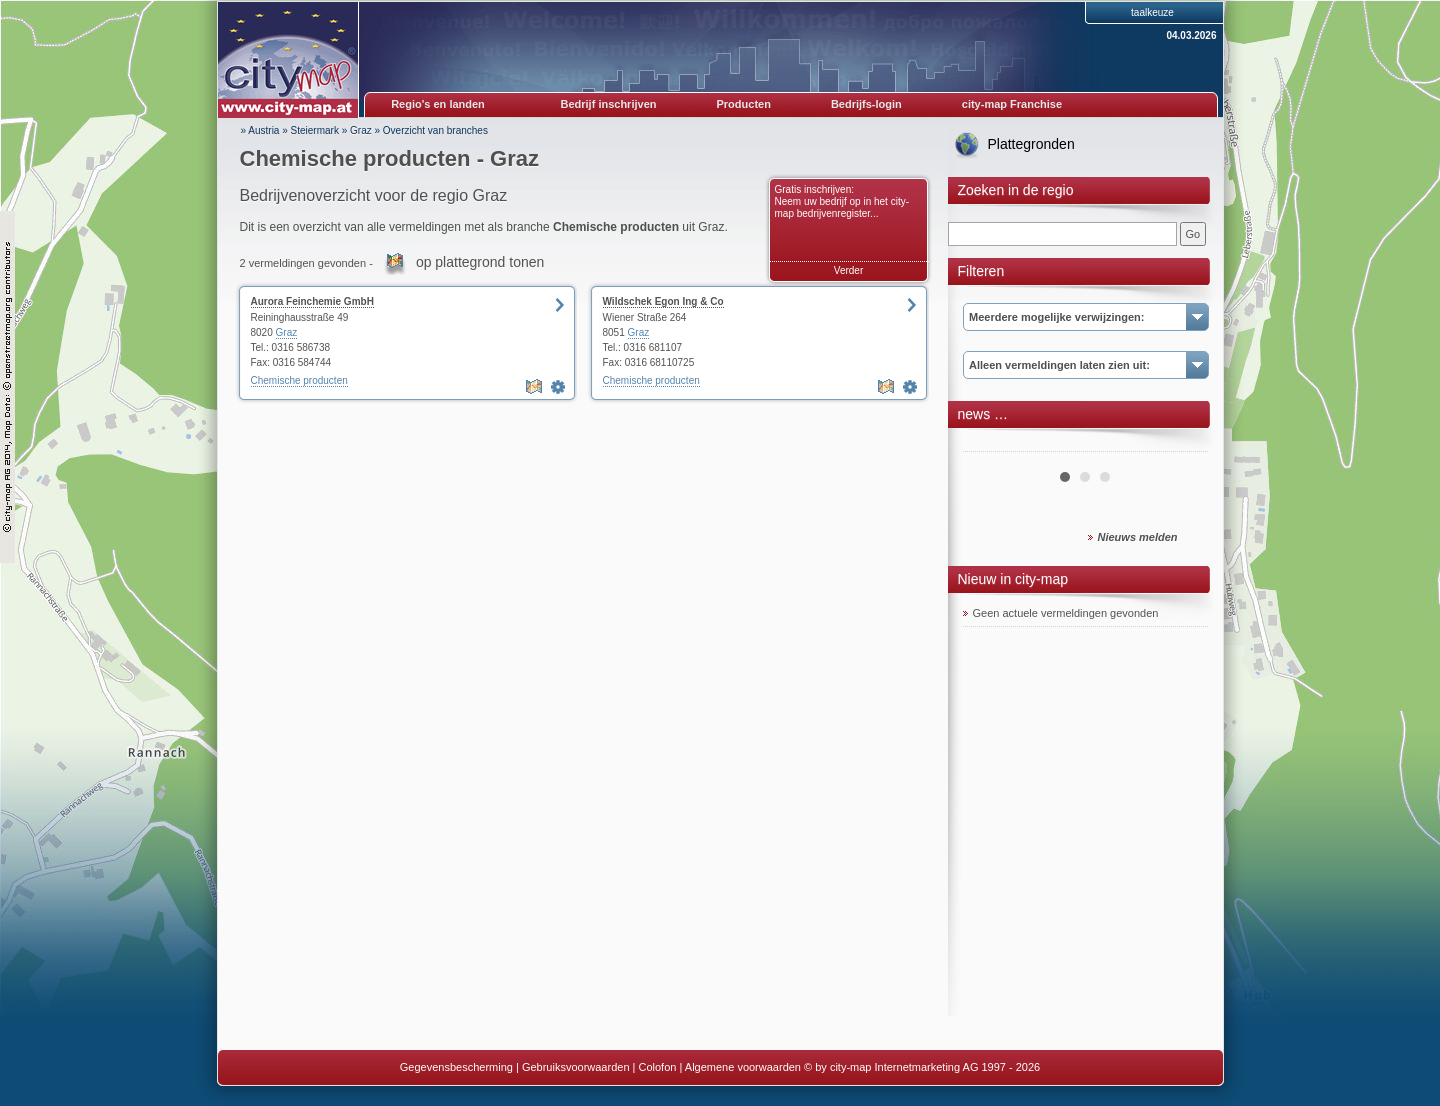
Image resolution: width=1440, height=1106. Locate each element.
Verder (848, 270)
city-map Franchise (1012, 104)
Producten (743, 104)
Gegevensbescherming (456, 1067)
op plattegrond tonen (480, 262)
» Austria (260, 130)
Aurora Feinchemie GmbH (312, 301)
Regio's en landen (438, 104)
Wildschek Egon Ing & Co (663, 301)
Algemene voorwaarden (743, 1067)
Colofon (658, 1067)
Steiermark (315, 130)
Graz (361, 130)
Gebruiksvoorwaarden (576, 1067)
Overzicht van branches (435, 130)
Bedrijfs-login (866, 104)
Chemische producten (299, 380)
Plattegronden (1031, 144)
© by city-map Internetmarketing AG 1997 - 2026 (922, 1067)
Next (1182, 444)
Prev (989, 444)
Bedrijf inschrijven (609, 104)
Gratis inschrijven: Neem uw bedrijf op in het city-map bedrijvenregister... (842, 201)
